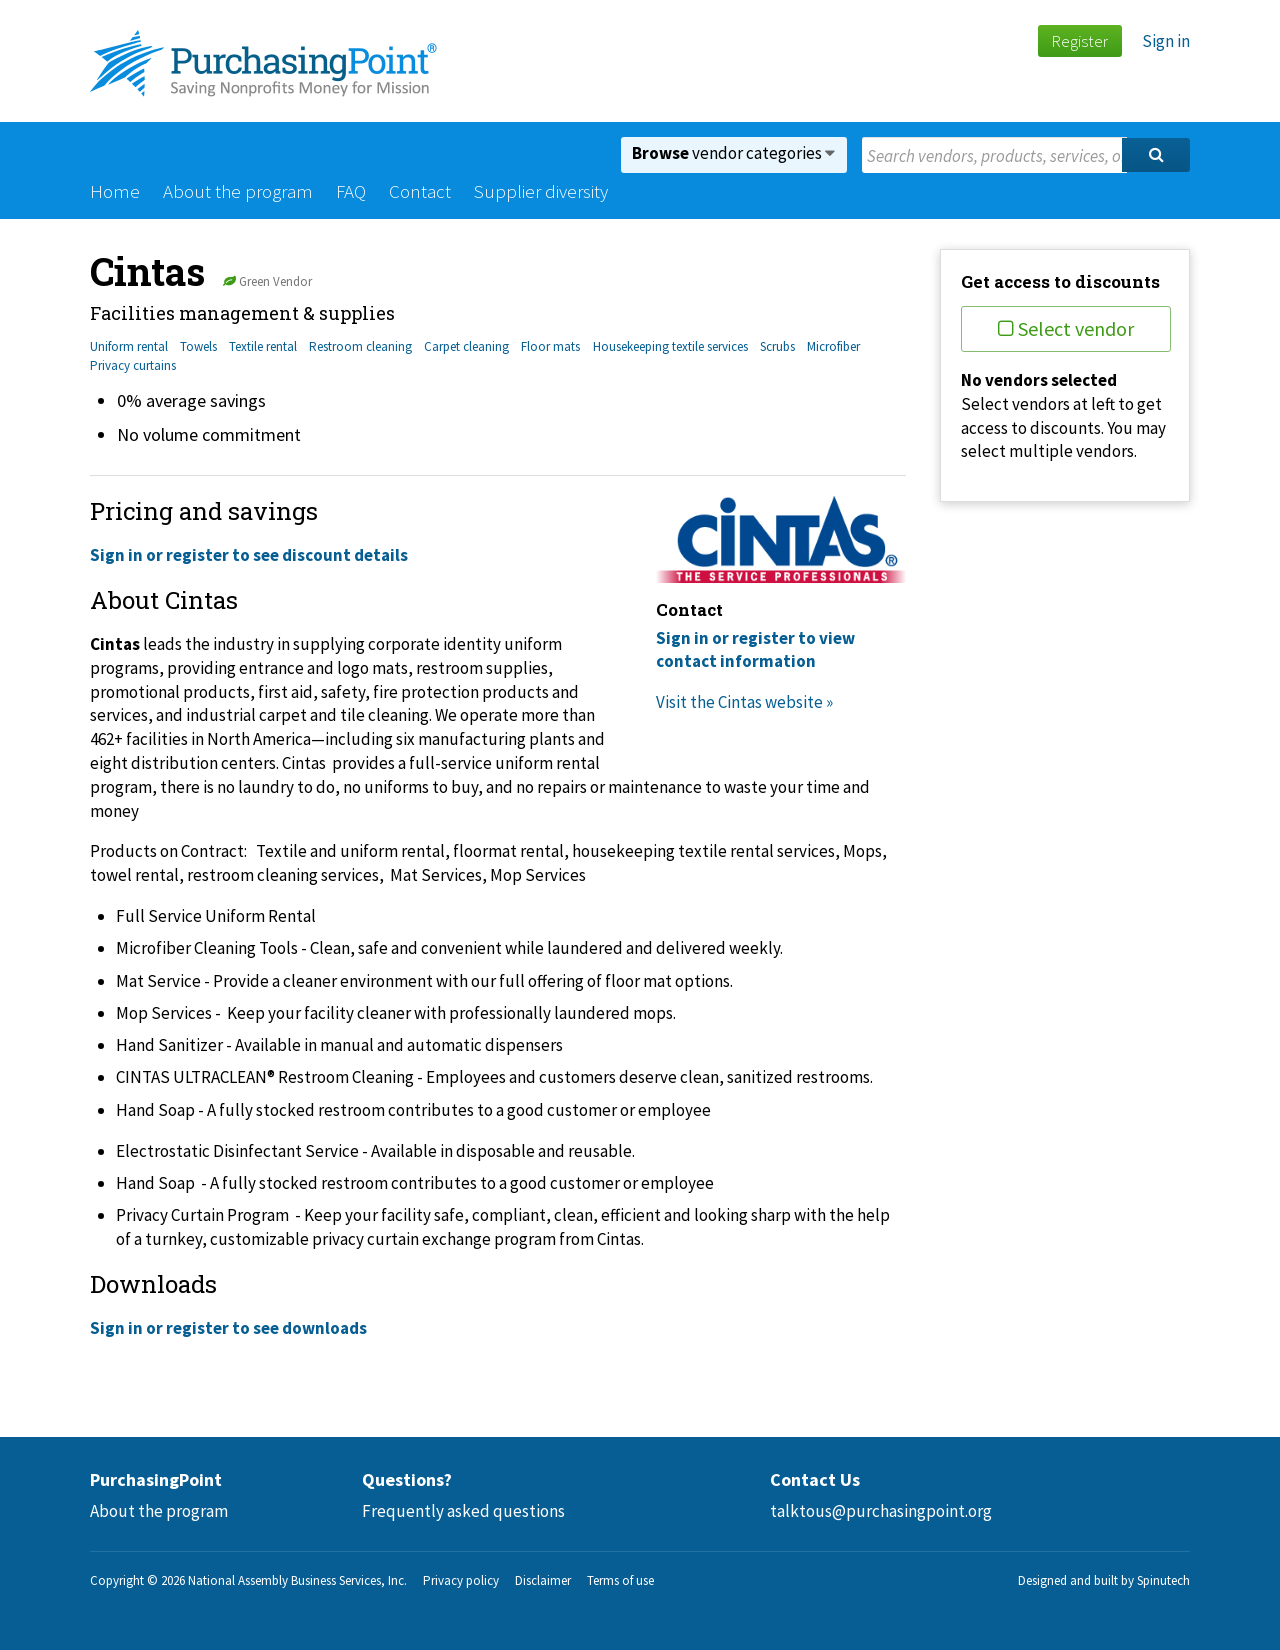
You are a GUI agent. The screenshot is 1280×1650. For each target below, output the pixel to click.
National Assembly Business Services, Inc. (297, 1580)
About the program (238, 191)
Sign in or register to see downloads (228, 1328)
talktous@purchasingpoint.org (881, 1511)
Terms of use (620, 1580)
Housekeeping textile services (670, 346)
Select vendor (1066, 328)
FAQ (351, 191)
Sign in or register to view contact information (755, 650)
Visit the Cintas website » (744, 702)
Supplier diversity (541, 191)
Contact (420, 191)
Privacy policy (461, 1580)
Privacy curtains (133, 365)
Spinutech (1163, 1580)
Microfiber (833, 346)
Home (115, 191)
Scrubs (777, 346)
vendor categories (733, 153)
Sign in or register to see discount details (249, 555)
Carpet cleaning (466, 346)
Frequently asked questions (463, 1511)
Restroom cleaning (360, 346)
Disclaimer (543, 1580)
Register (1079, 41)
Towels (198, 346)
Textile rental (263, 346)
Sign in (1166, 41)
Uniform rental (129, 346)
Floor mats (550, 346)
